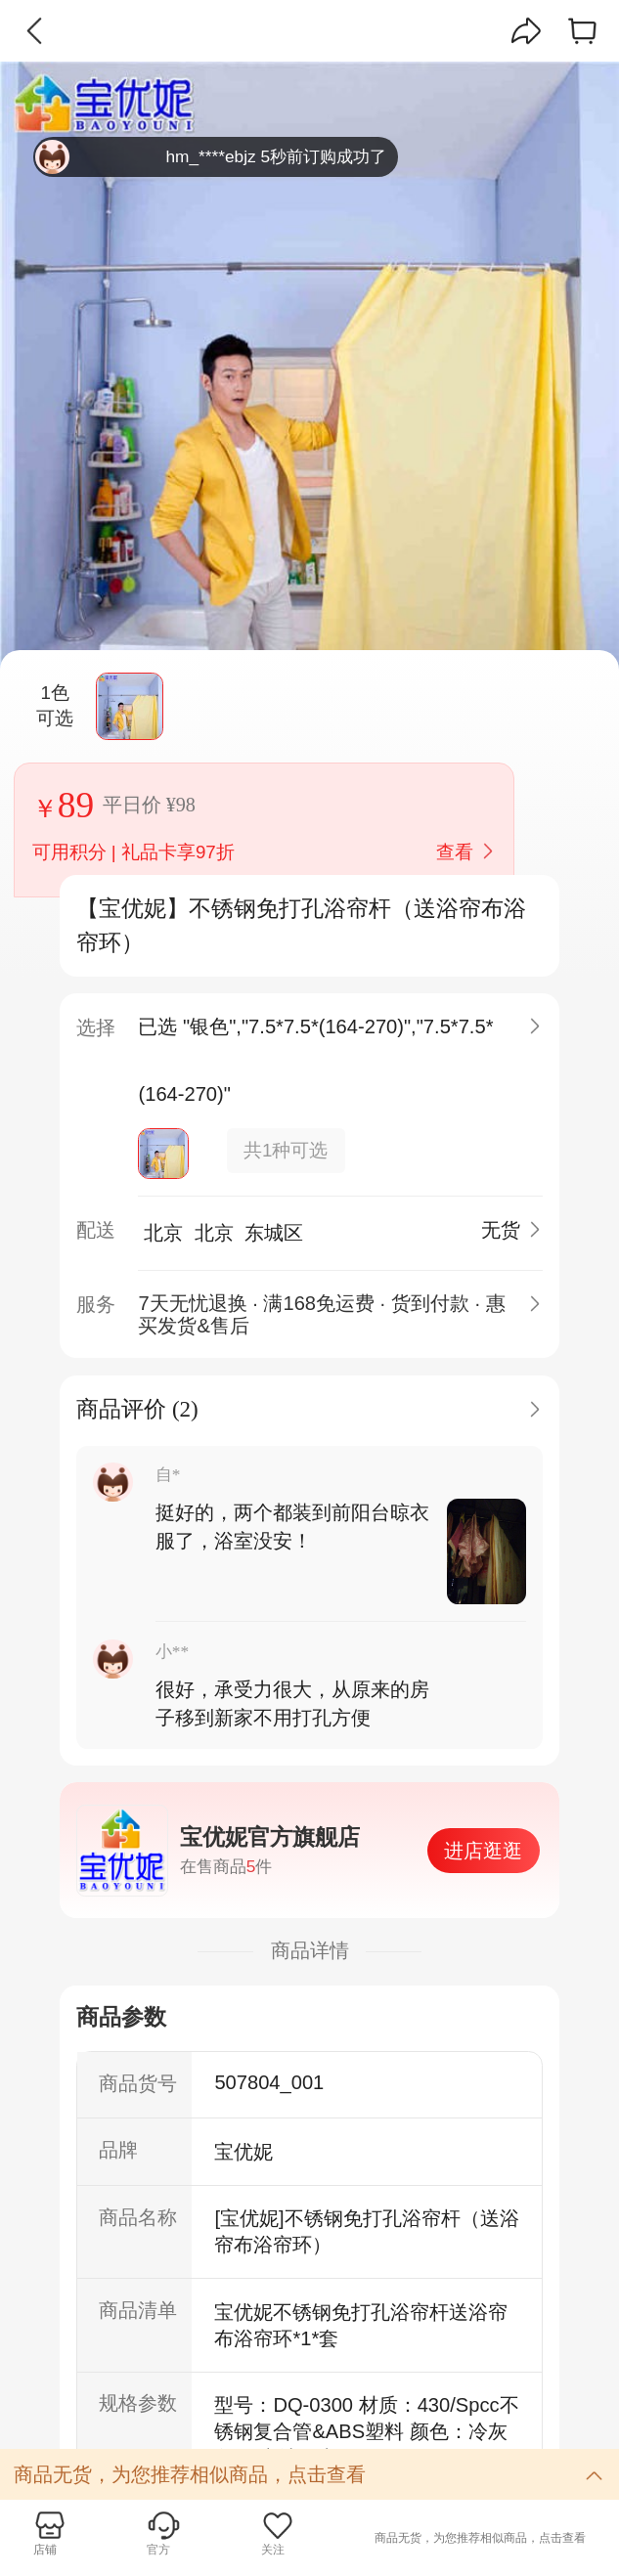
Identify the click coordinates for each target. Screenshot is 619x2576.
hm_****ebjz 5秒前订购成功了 (210, 157)
